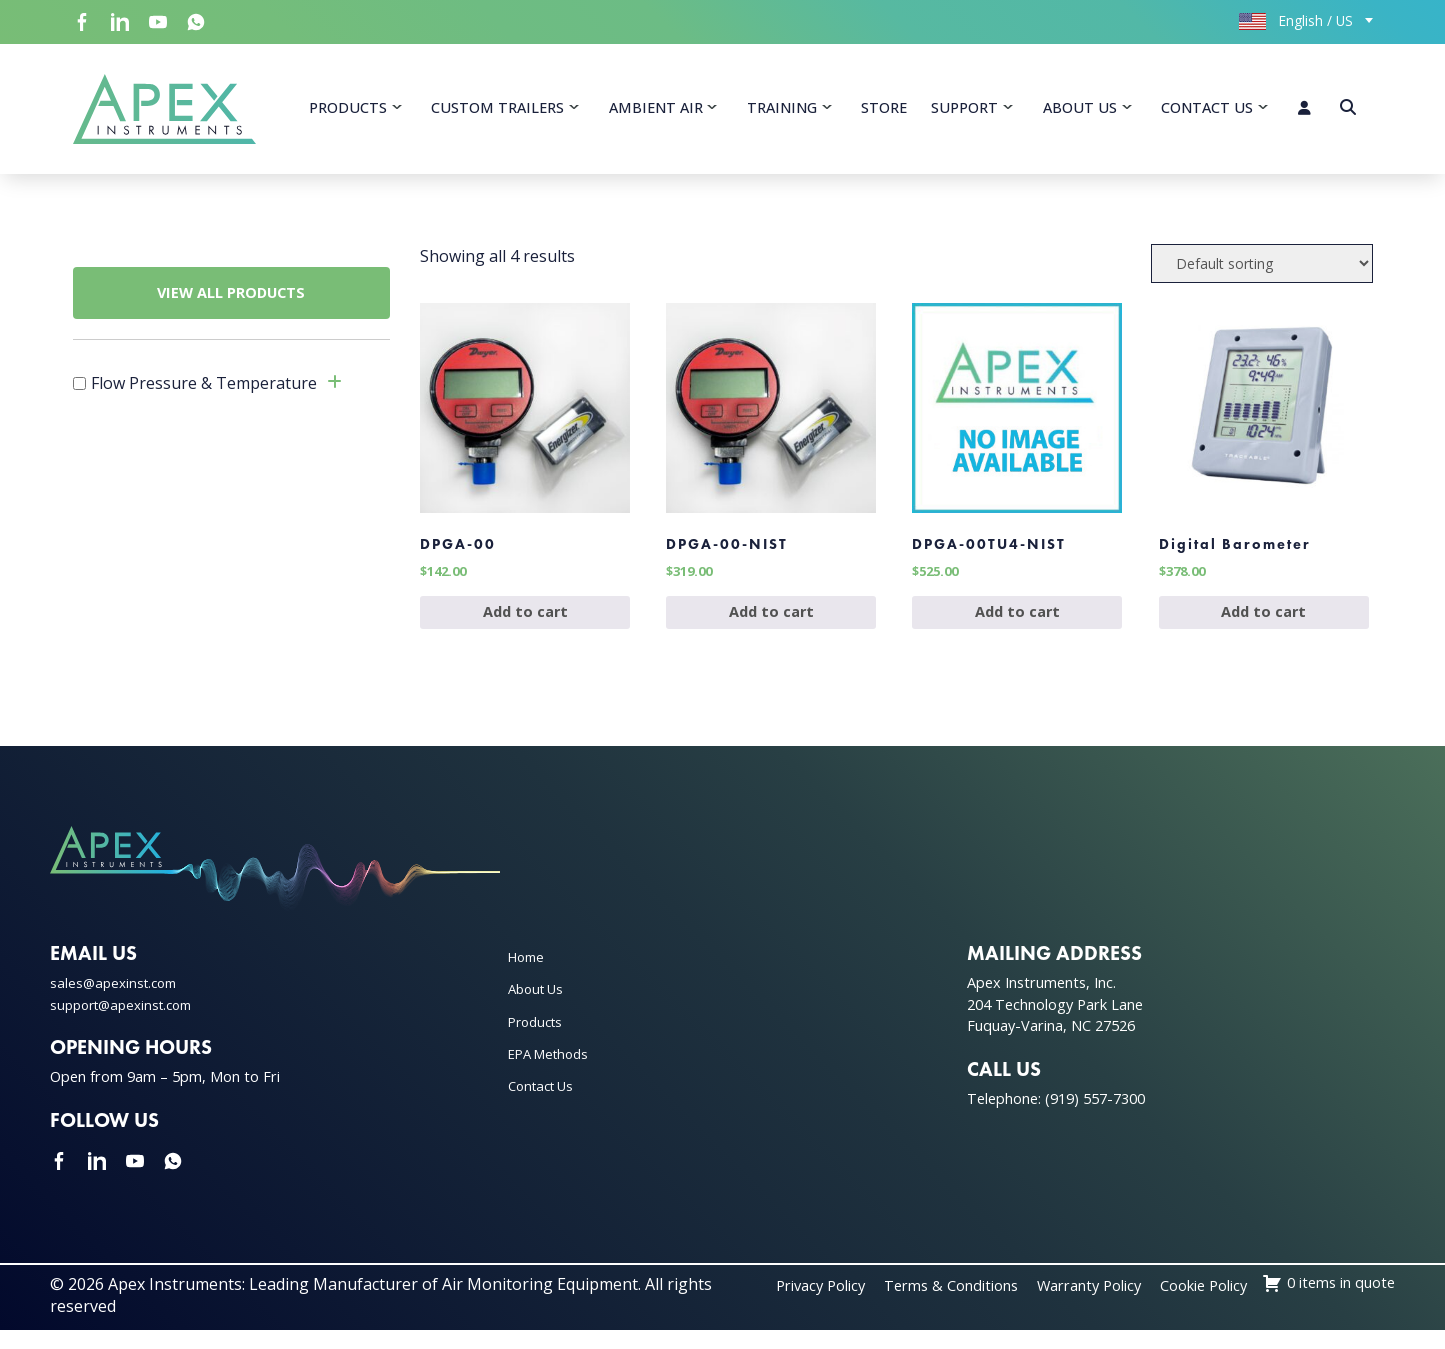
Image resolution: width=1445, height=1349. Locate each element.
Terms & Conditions (1065, 1303)
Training (782, 110)
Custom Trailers (497, 110)
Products (348, 110)
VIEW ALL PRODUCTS (231, 299)
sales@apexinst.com (117, 1000)
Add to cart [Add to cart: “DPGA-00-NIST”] (771, 629)
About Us (1080, 110)
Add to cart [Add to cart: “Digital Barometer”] (1264, 629)
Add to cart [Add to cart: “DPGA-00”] (525, 629)
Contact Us (1207, 110)
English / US (1296, 20)
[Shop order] (1262, 269)
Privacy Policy (922, 1303)
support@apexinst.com (128, 1022)
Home (528, 974)
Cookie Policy (1345, 1303)
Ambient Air (656, 110)
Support (964, 110)
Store (884, 110)
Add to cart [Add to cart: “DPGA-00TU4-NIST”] (1017, 629)
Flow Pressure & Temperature (204, 389)
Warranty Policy (1218, 1303)
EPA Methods (553, 1071)
